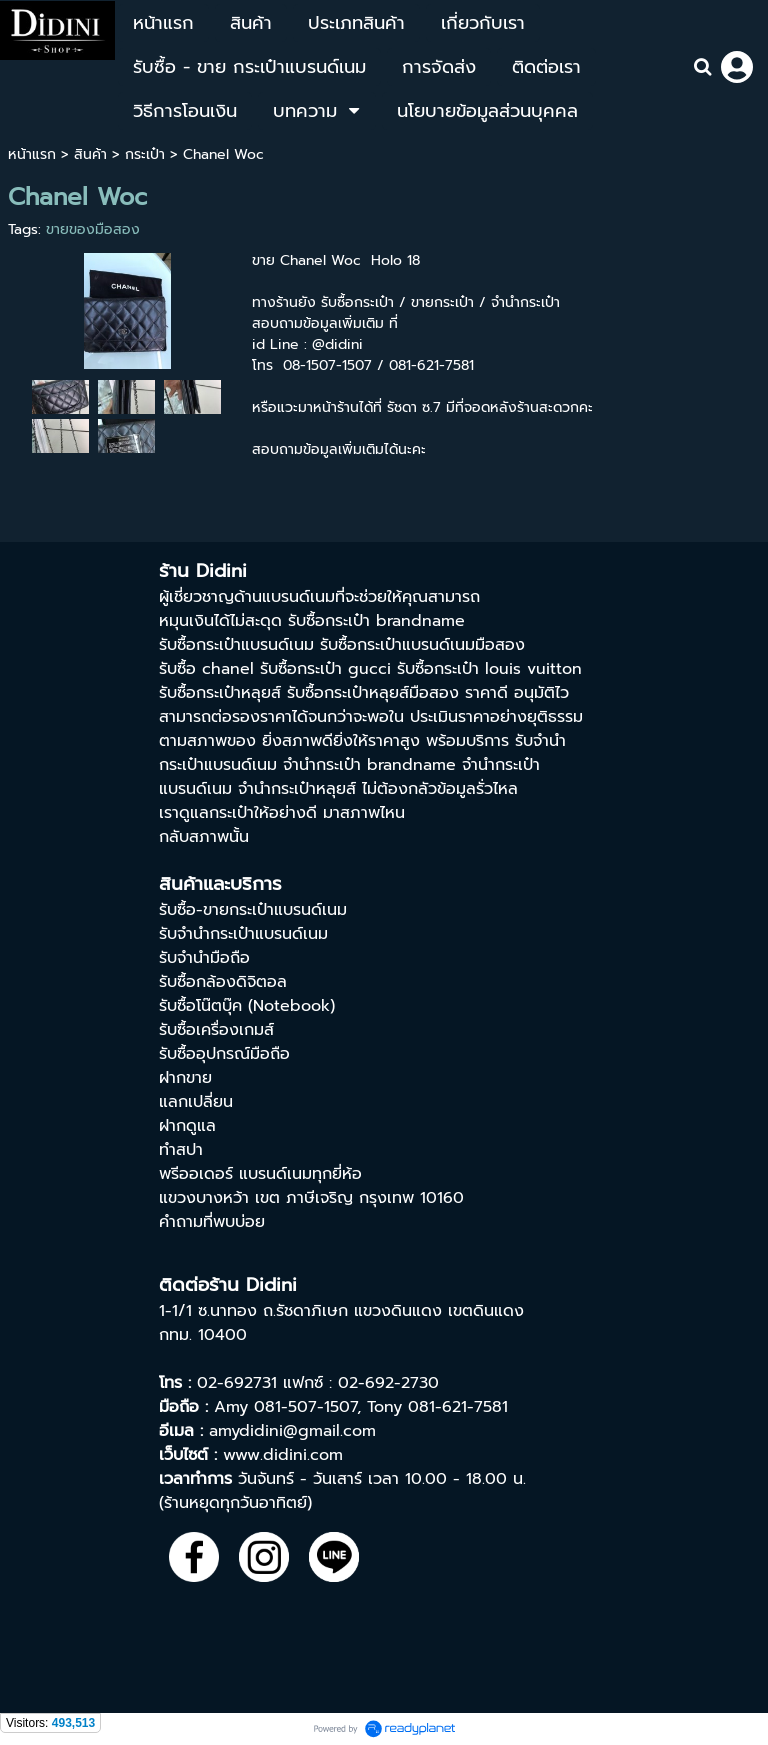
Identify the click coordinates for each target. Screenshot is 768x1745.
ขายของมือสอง (93, 229)
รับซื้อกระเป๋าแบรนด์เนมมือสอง (422, 645)
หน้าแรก (32, 154)
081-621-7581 (458, 1407)
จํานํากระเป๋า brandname (369, 765)
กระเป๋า (145, 154)
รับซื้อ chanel (206, 669)
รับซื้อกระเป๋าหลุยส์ (220, 693)
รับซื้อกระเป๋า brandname (376, 621)
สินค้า (90, 154)
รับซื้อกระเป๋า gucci (325, 669)
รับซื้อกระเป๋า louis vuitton (489, 669)
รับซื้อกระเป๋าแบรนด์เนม (236, 645)
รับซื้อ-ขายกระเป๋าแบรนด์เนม (253, 910)
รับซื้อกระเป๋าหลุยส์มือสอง (373, 693)
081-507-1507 (305, 1407)
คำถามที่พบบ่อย (212, 1222)
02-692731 (237, 1383)
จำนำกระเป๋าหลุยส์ (297, 789)
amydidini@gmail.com (292, 1431)
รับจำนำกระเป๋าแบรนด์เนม (243, 934)
